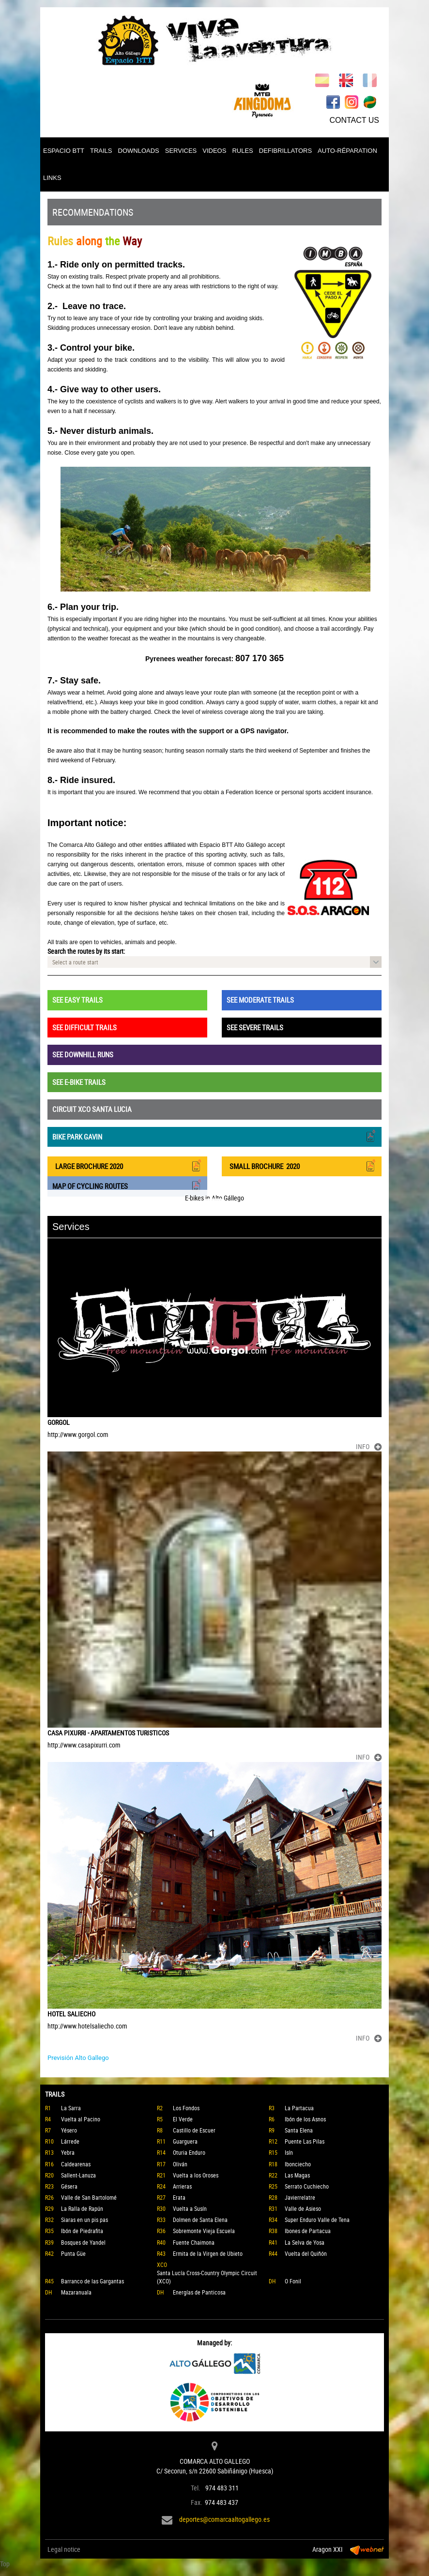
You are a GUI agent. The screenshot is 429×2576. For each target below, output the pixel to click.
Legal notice (63, 2549)
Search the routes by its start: (86, 951)
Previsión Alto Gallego (78, 2057)
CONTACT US (354, 120)
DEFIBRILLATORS (285, 150)
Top (5, 2563)
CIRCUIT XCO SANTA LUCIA (92, 1109)
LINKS (52, 177)
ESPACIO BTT (63, 150)
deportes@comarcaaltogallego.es (224, 2519)
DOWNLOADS (138, 150)
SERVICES (181, 150)
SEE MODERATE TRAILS (260, 1000)
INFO (369, 1446)
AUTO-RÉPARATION (347, 150)
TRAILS (101, 150)
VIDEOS (214, 150)
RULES (242, 150)
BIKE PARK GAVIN (214, 1136)
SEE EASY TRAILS (77, 1000)
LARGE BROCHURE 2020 (127, 1165)
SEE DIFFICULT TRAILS (84, 1027)
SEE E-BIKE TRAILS (79, 1082)
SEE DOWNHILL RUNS (82, 1054)
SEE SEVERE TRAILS (255, 1027)
